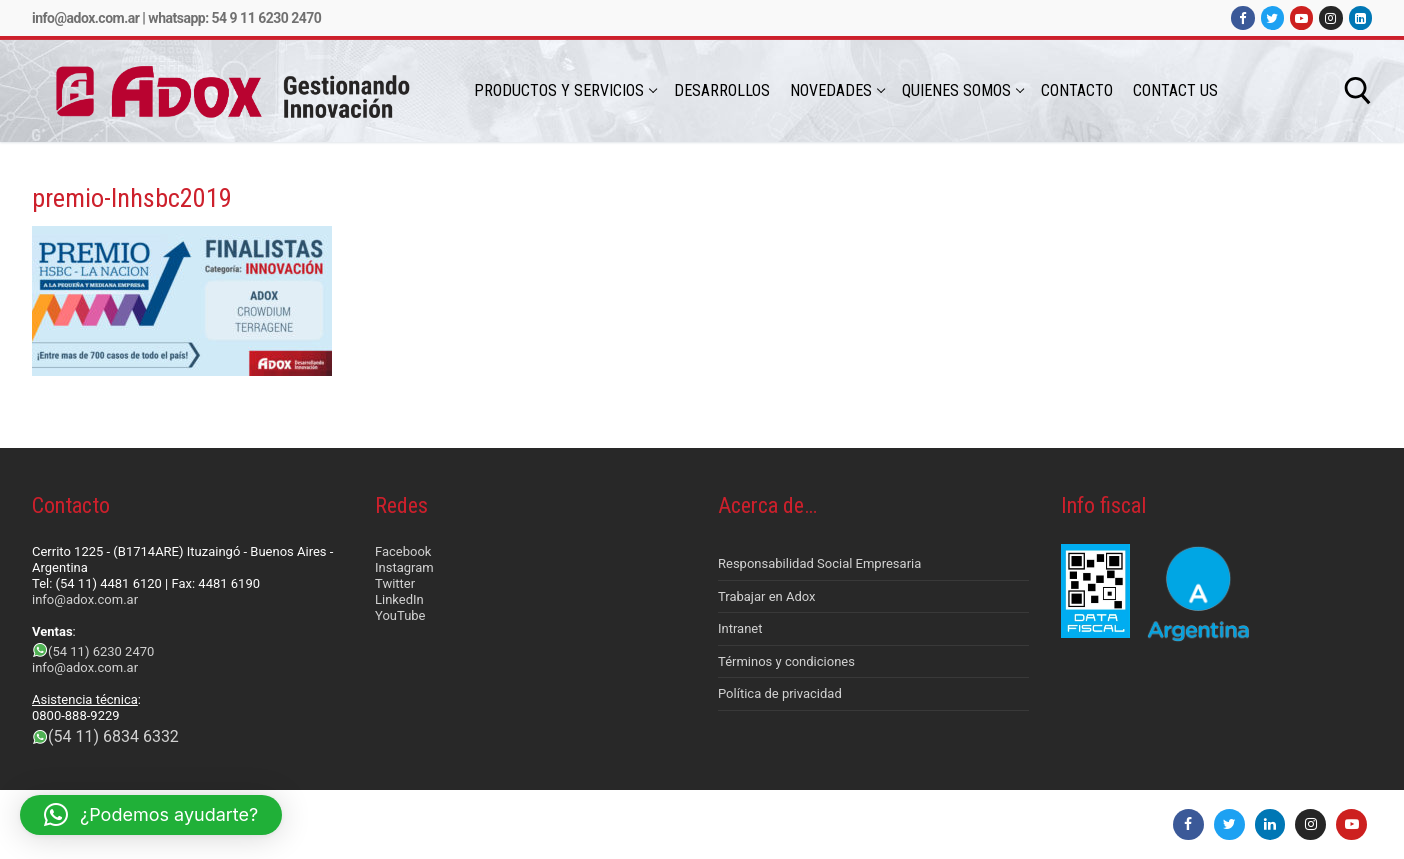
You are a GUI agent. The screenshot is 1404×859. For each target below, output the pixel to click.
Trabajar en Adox (767, 596)
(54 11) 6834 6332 (113, 736)
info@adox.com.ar (85, 18)
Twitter (395, 583)
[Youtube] (1301, 17)
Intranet (740, 628)
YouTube (400, 615)
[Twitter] (1272, 17)
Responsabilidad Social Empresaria (819, 563)
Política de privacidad (780, 693)
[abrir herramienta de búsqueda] (1358, 91)
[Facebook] (1242, 17)
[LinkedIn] (1360, 17)
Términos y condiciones (786, 661)
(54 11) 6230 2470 (101, 651)
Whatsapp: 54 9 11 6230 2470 (234, 18)
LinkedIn (399, 599)
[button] (151, 815)
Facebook (403, 551)
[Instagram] (1330, 17)
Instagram (404, 567)
